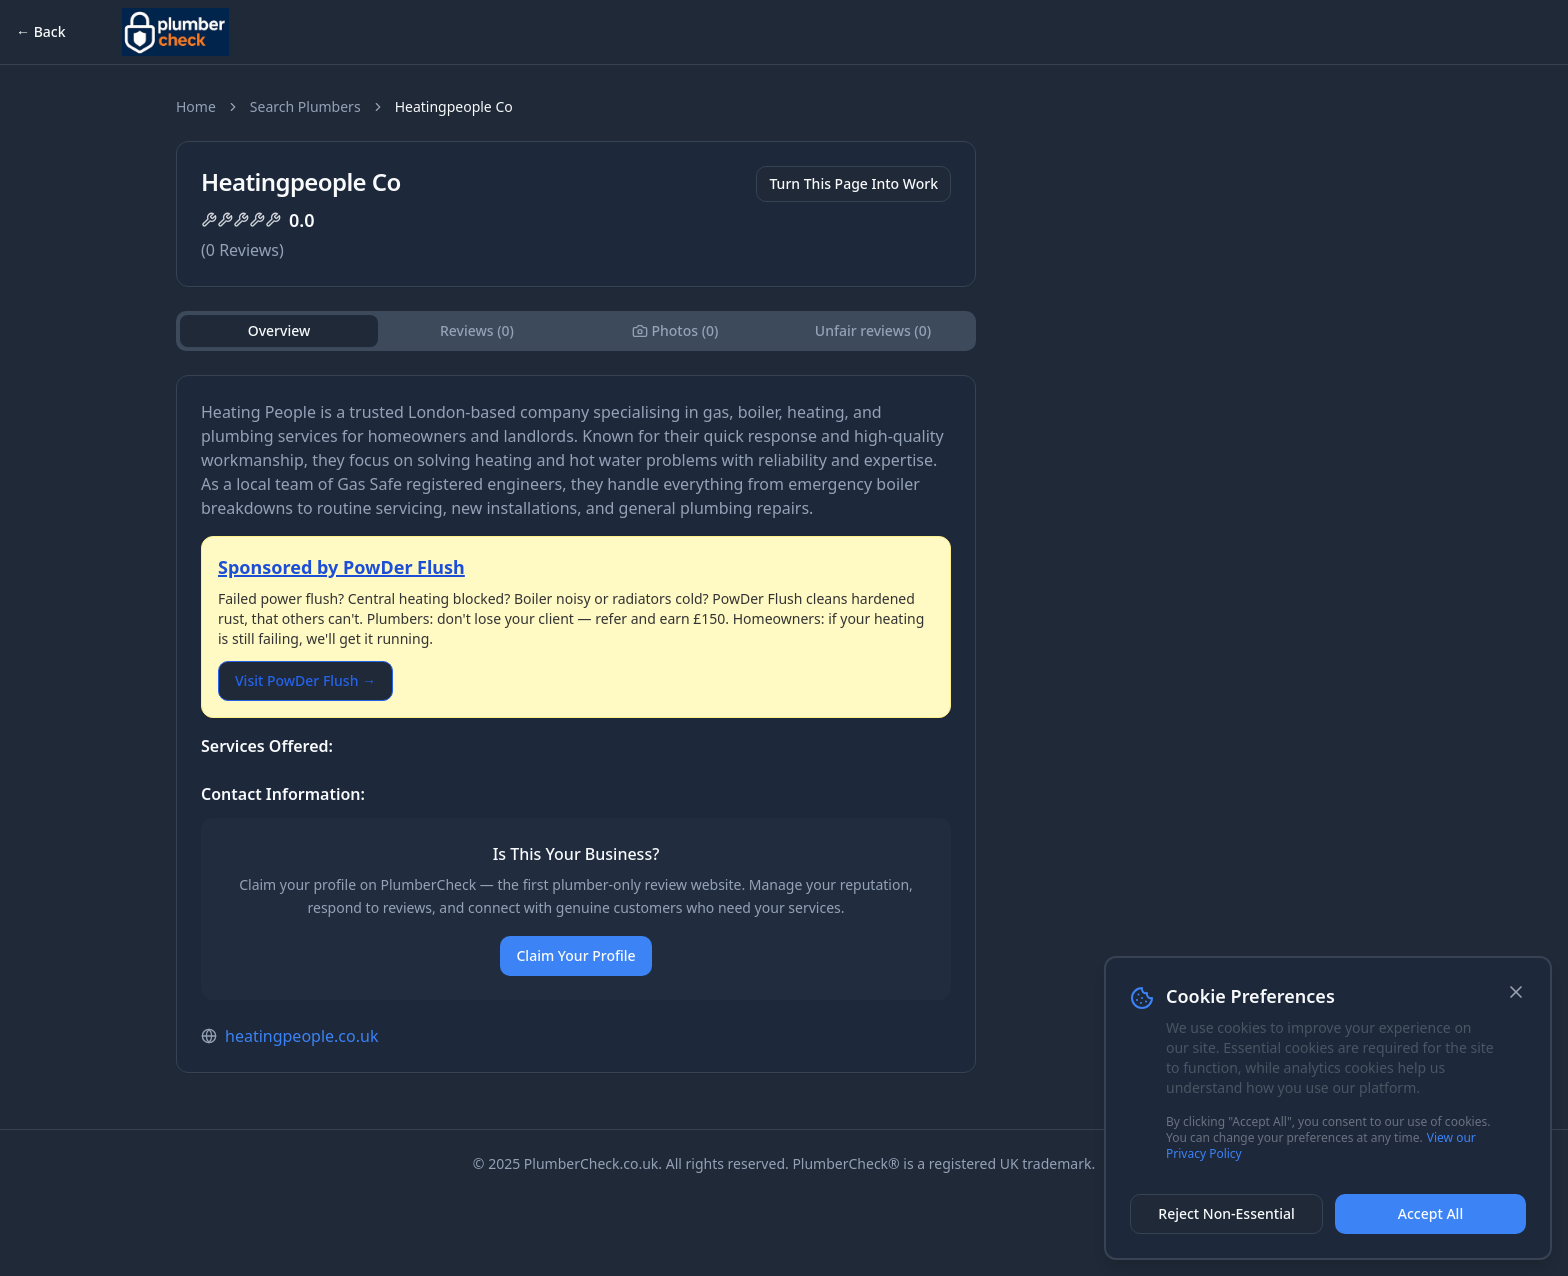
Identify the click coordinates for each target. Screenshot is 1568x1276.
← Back (41, 31)
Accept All (1430, 1213)
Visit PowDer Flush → (305, 680)
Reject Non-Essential (1226, 1213)
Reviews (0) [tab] (477, 330)
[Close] (1516, 992)
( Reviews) (242, 250)
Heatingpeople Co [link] (454, 106)
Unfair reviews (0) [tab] (873, 330)
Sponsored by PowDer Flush (341, 567)
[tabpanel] (576, 724)
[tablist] (576, 331)
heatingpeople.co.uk (301, 1036)
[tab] (675, 331)
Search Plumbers (305, 106)
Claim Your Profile (575, 955)
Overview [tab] (279, 330)
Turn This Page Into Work (853, 183)
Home (196, 106)
